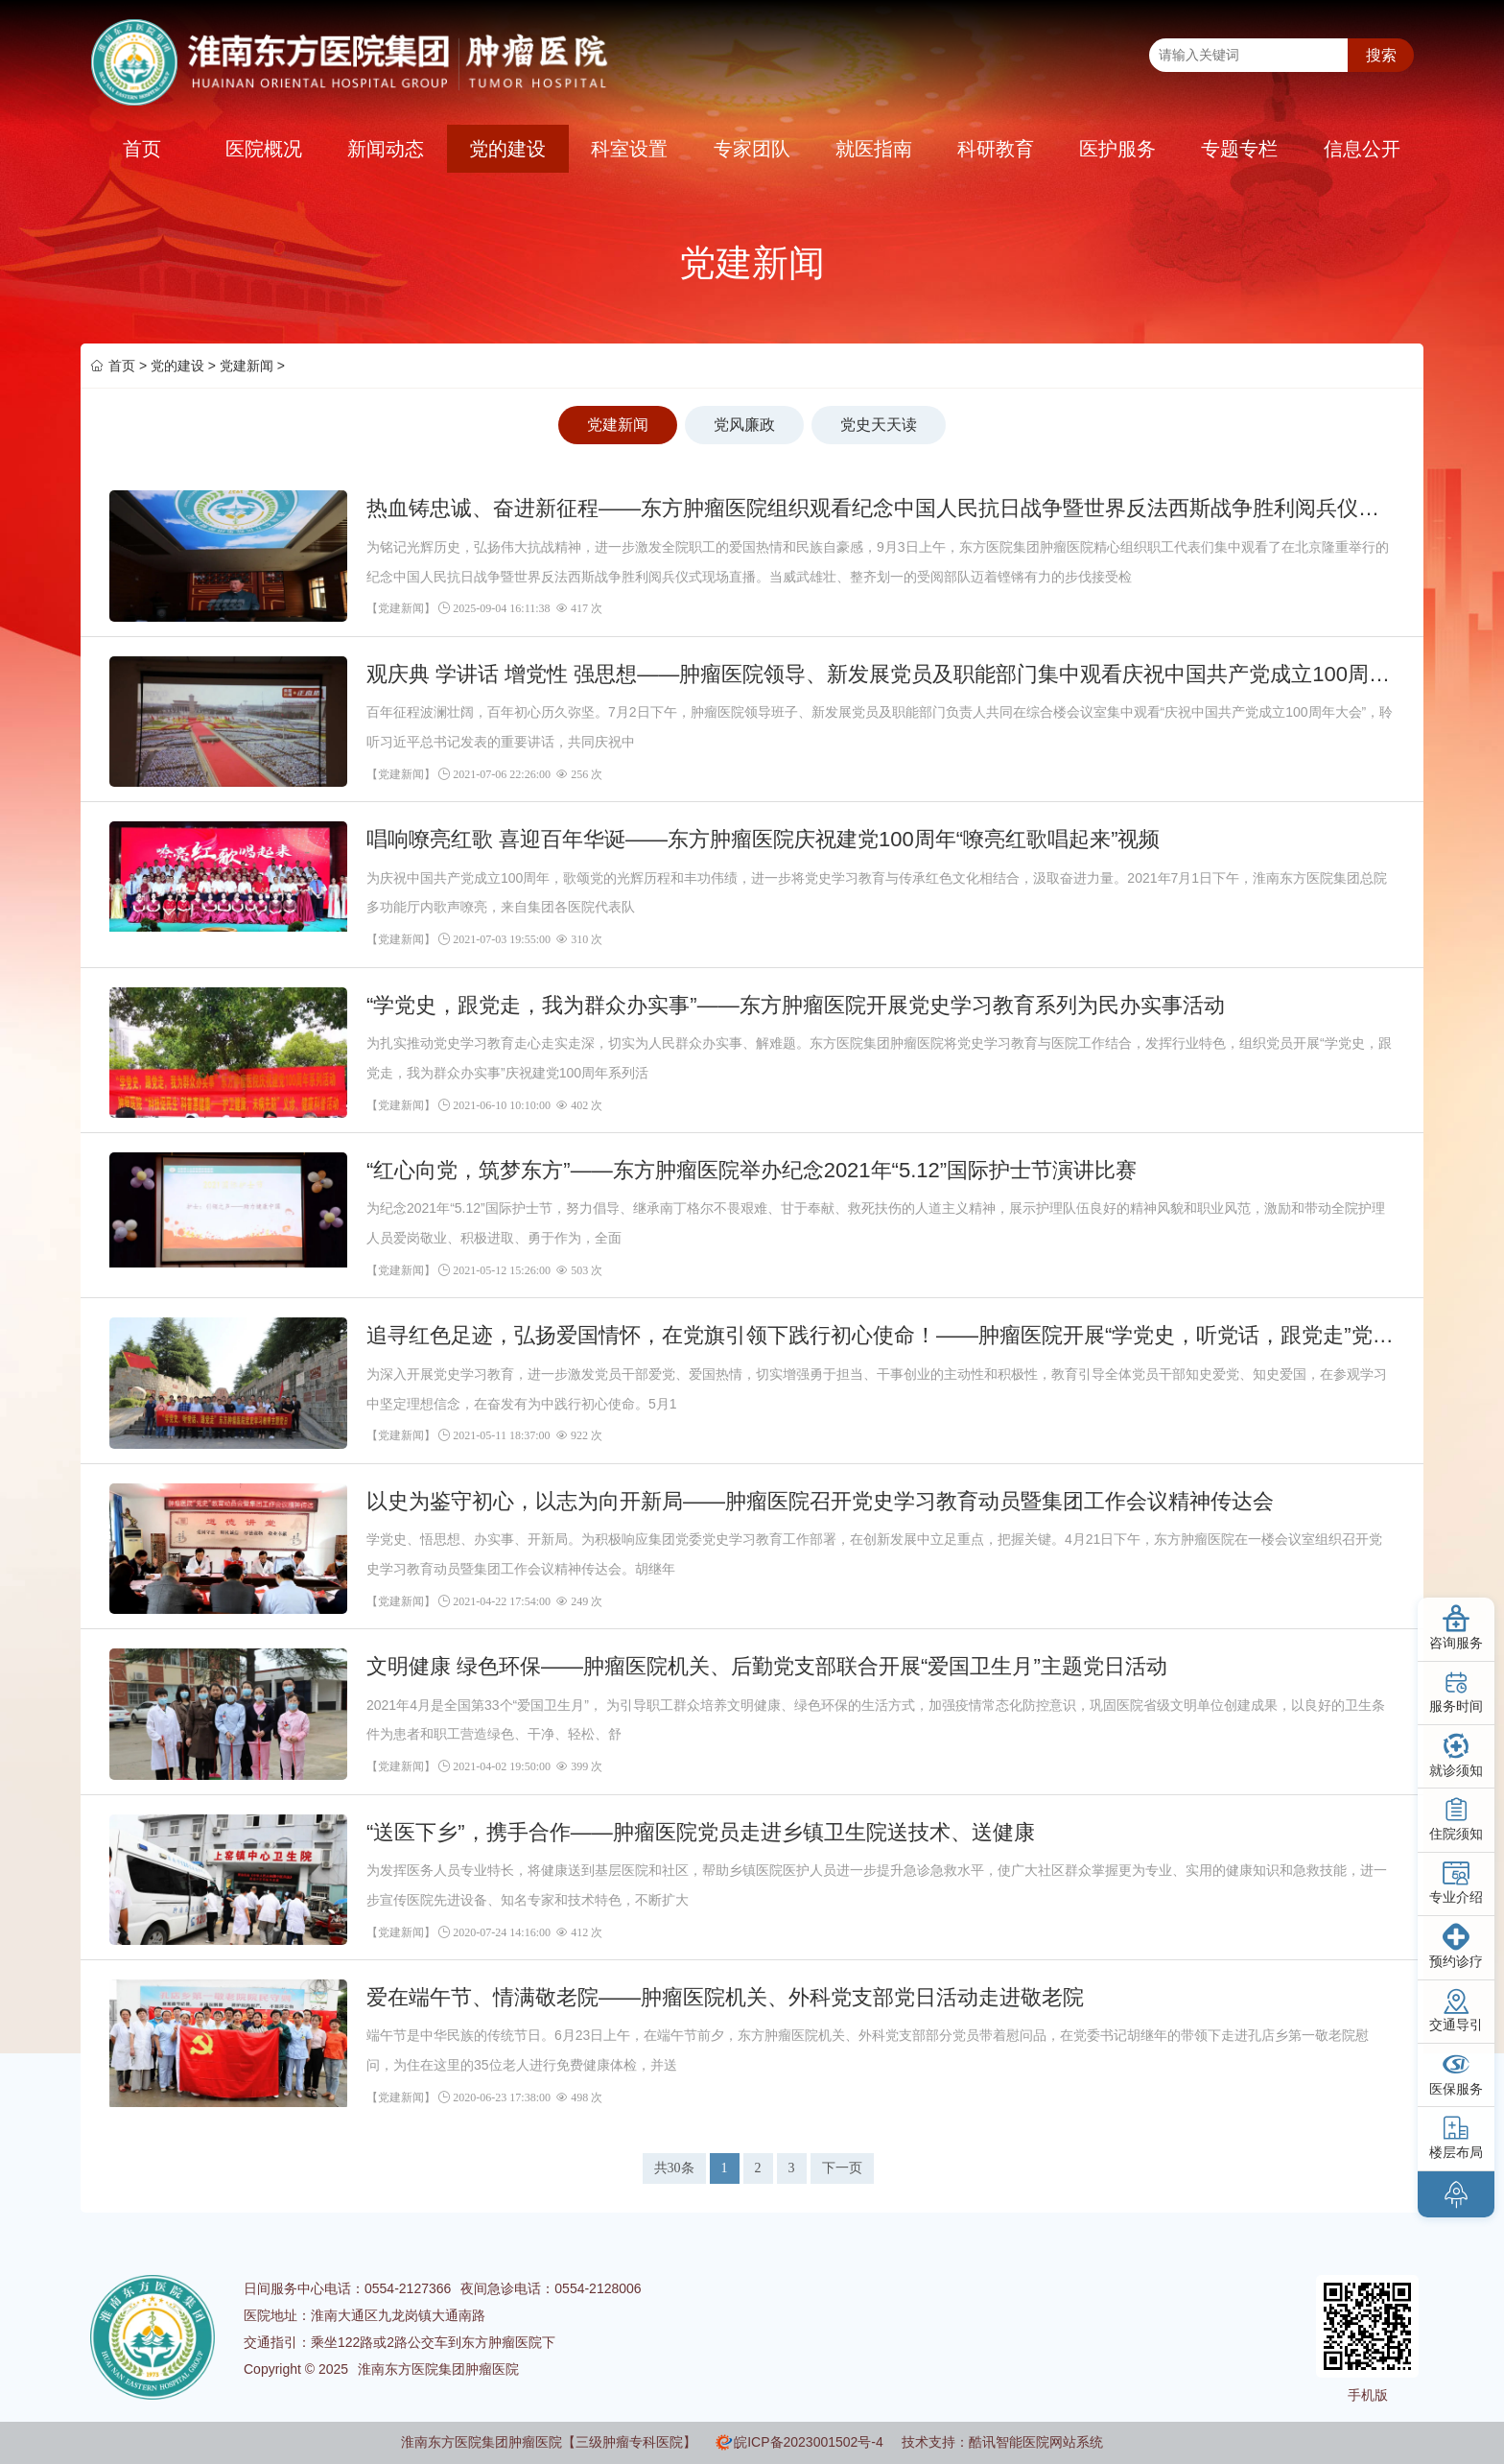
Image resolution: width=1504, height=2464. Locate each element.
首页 (142, 148)
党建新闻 (246, 365)
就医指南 (873, 148)
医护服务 (1117, 148)
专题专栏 (1239, 148)
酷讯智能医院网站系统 (1036, 2442)
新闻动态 (385, 148)
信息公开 (1362, 148)
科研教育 (995, 148)
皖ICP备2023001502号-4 (808, 2442)
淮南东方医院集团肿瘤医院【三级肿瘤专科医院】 (548, 2442)
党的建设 (507, 148)
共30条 (674, 2168)
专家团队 (752, 148)
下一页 (842, 2168)
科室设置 (629, 148)
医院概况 (263, 148)
